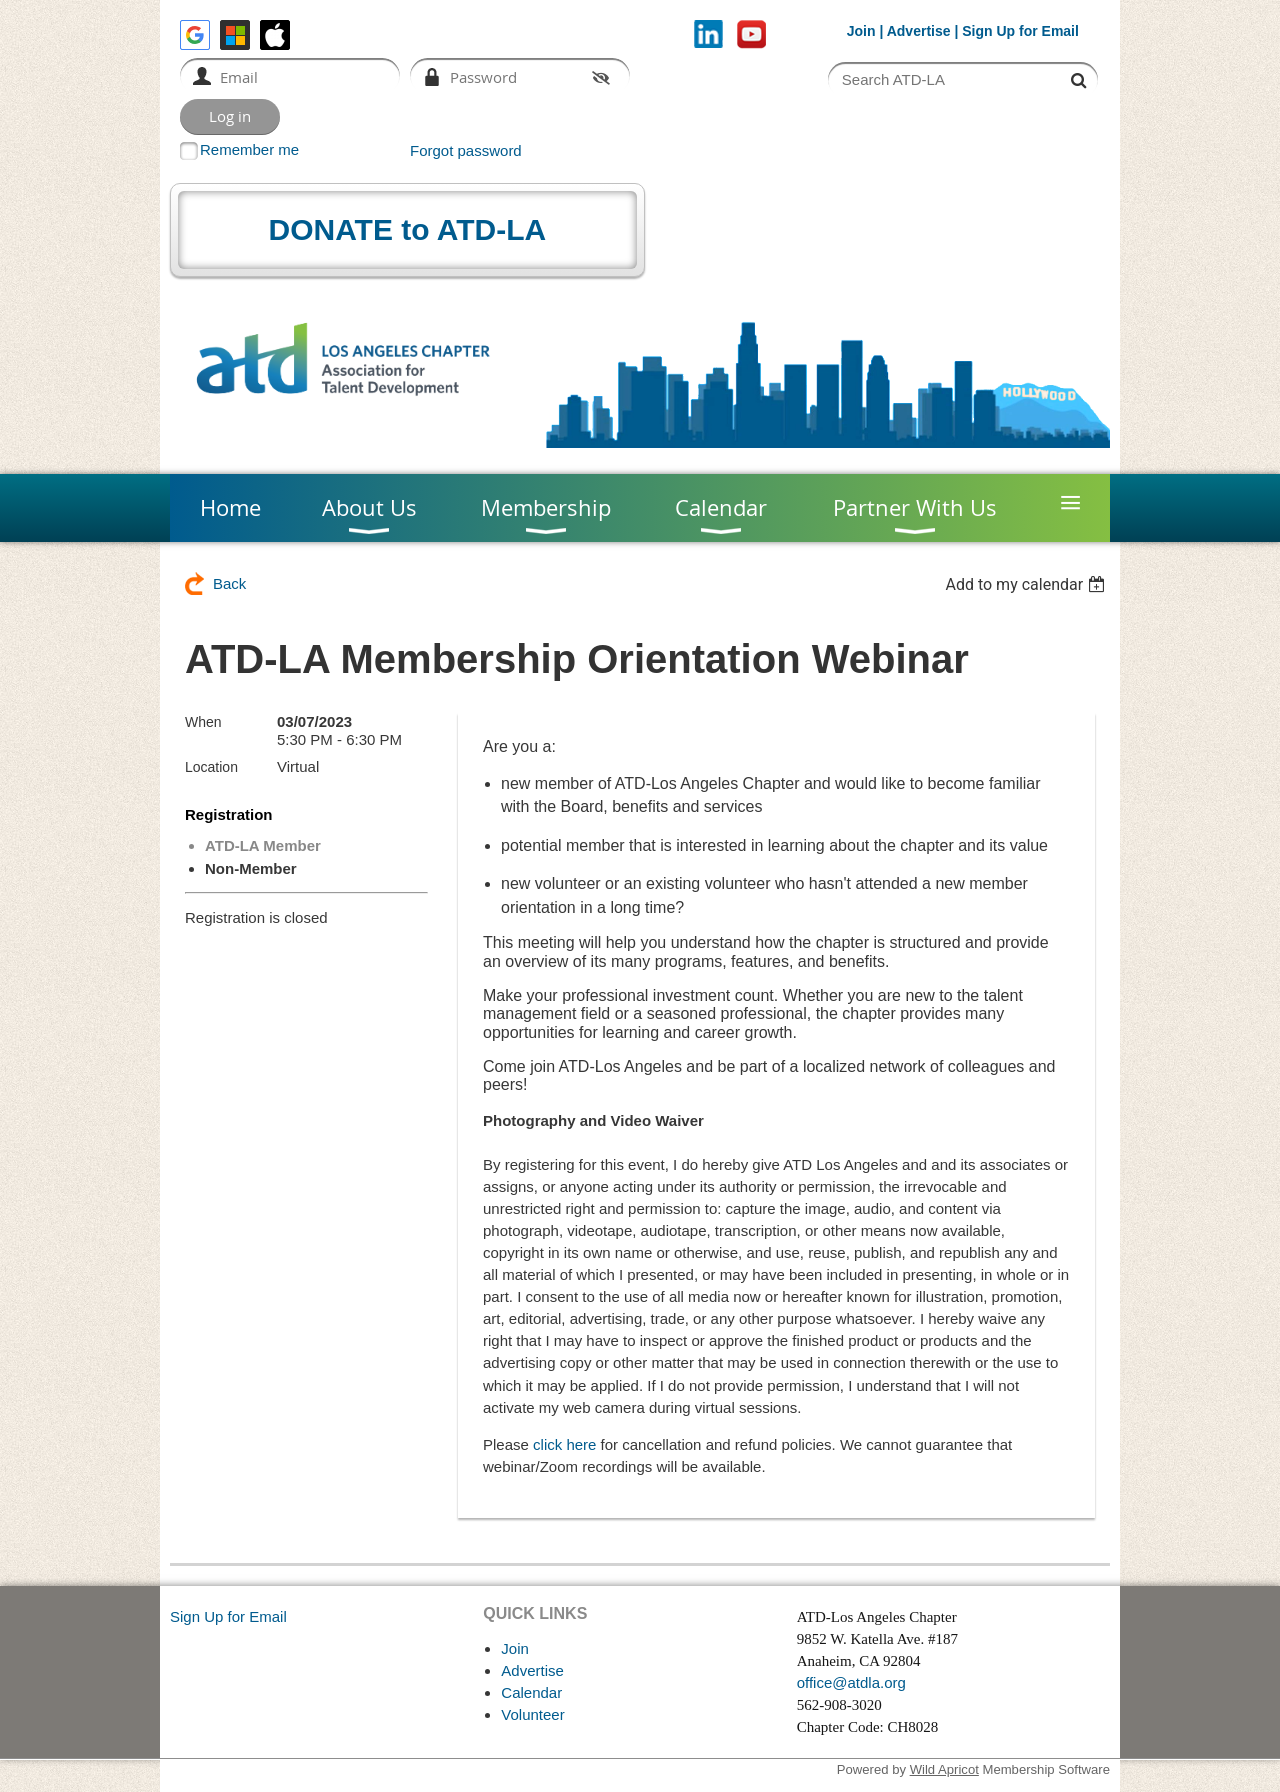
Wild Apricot (944, 1769)
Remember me (249, 149)
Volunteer (532, 1714)
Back (229, 583)
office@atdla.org (851, 1682)
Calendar (531, 1692)
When (203, 722)
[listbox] (1027, 584)
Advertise (919, 31)
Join (861, 31)
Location (211, 767)
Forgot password (466, 150)
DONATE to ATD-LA (408, 229)
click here (564, 1444)
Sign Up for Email (228, 1616)
